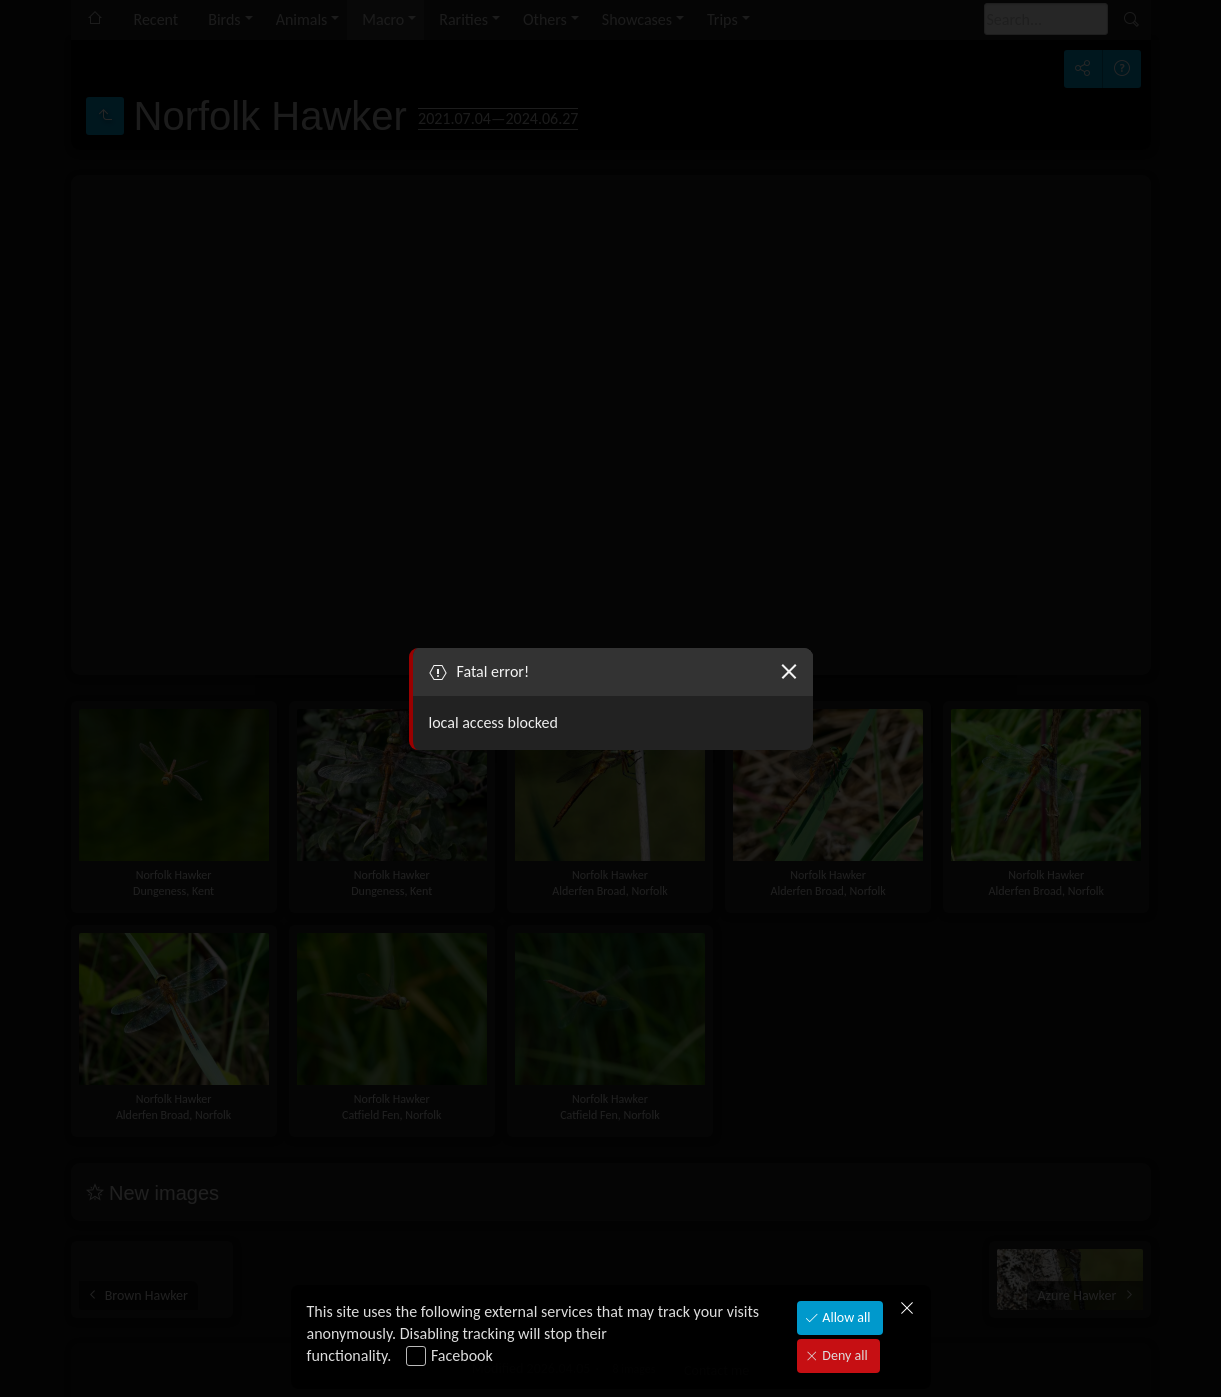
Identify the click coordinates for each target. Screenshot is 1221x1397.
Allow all (844, 1317)
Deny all (843, 1355)
